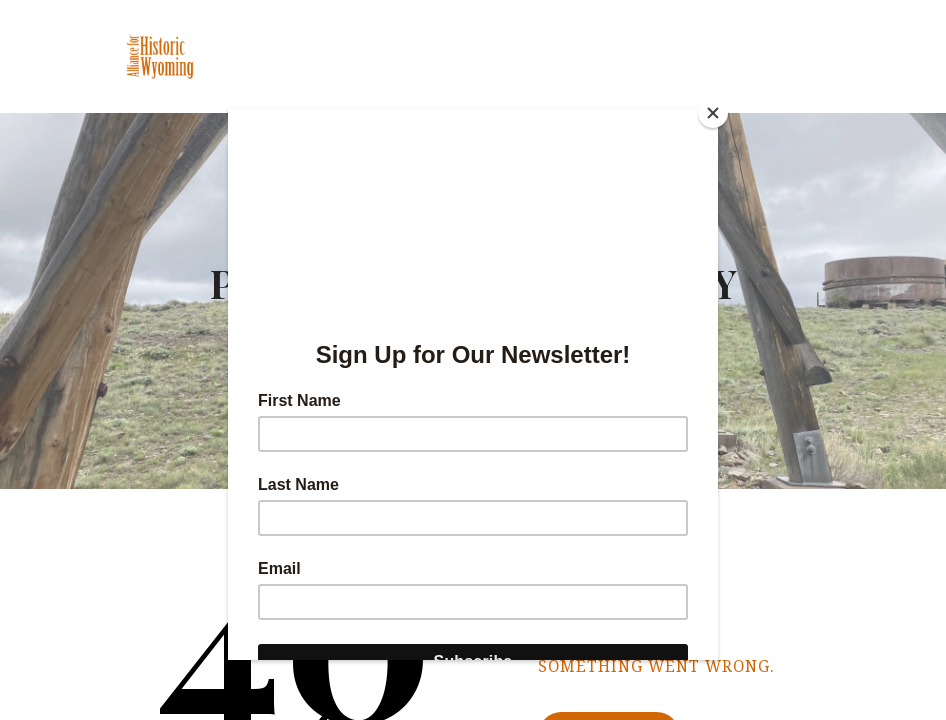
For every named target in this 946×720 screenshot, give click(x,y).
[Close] (713, 113)
